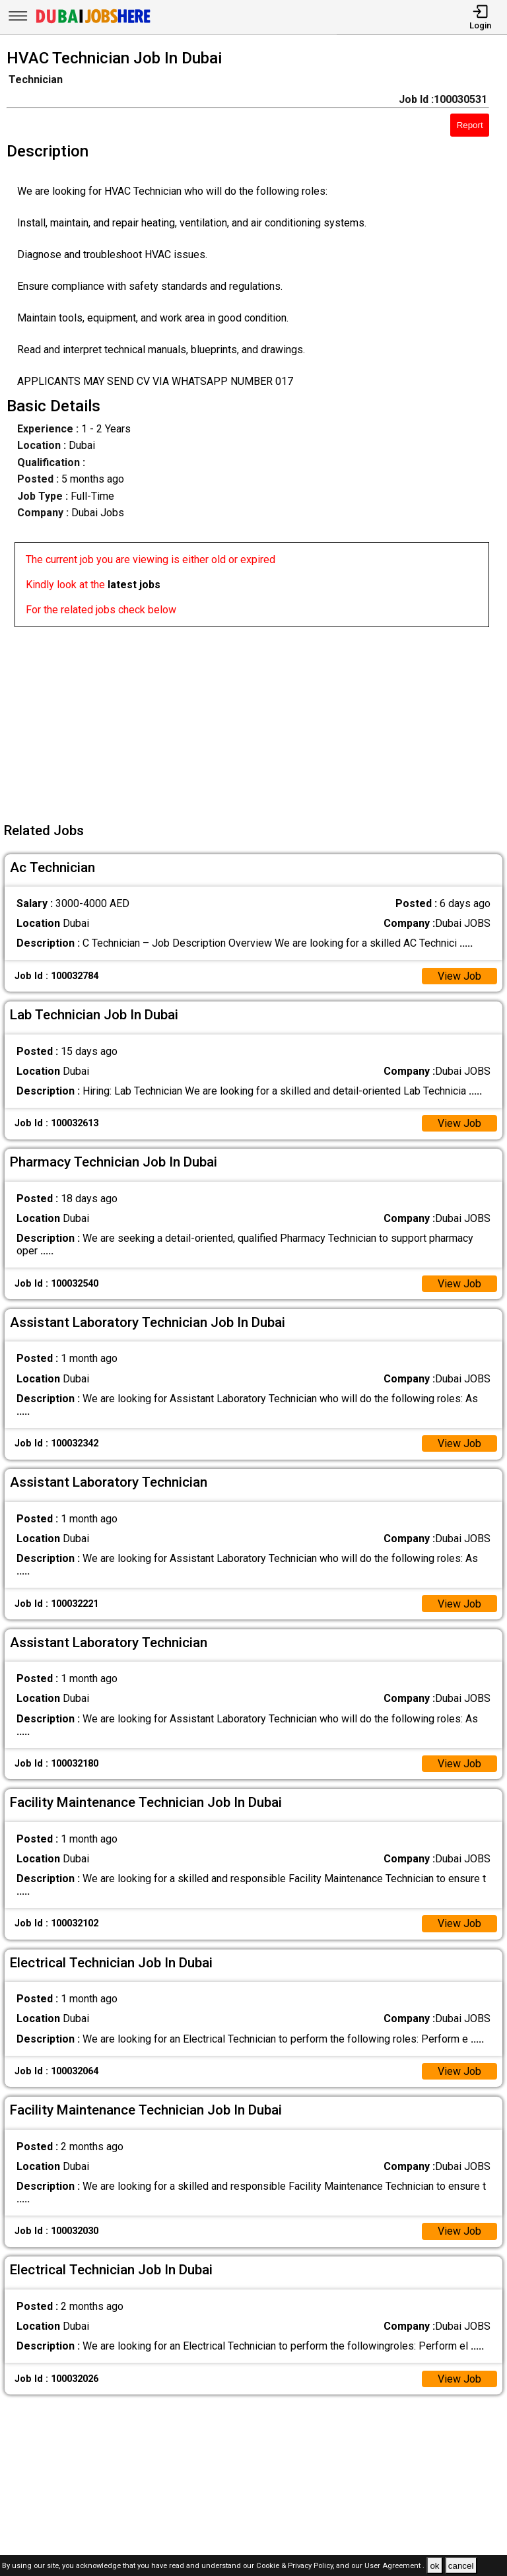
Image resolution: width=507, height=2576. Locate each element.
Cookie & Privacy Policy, (296, 2566)
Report (470, 125)
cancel (461, 2566)
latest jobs (134, 584)
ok (434, 2566)
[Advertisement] (257, 719)
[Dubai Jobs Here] (93, 22)
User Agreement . (394, 2566)
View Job (459, 976)
